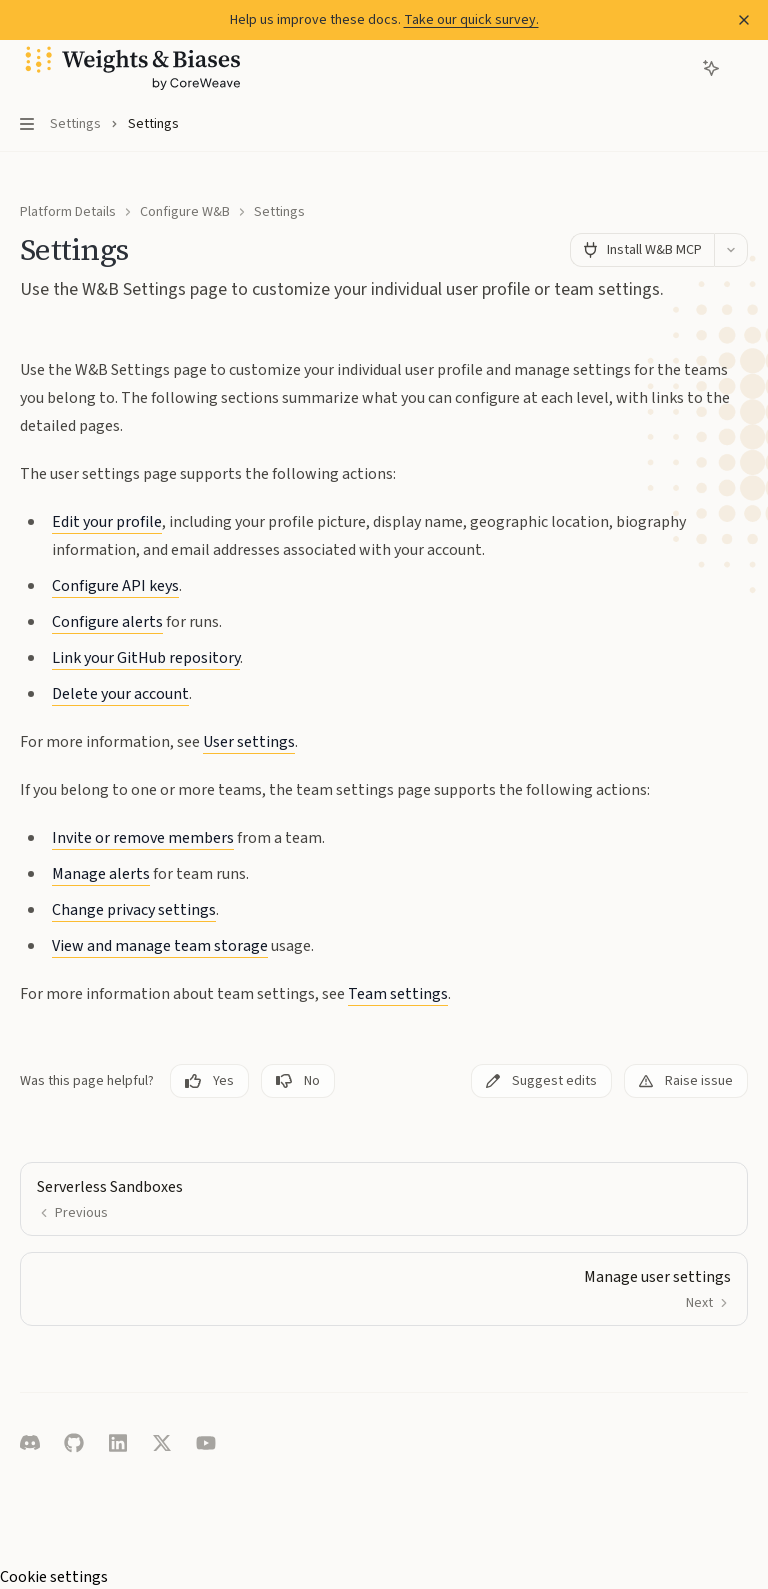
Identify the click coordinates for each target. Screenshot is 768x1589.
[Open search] (674, 68)
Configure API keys (115, 586)
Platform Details (68, 212)
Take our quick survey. (471, 20)
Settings (279, 212)
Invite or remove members (143, 838)
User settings (249, 742)
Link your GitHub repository (146, 658)
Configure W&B (185, 212)
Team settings (398, 994)
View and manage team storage (160, 946)
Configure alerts (107, 622)
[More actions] (742, 68)
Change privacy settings (134, 910)
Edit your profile (107, 522)
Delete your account (120, 694)
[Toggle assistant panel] (711, 68)
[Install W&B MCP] (642, 250)
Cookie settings (54, 1577)
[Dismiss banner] (744, 20)
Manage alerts (101, 874)
